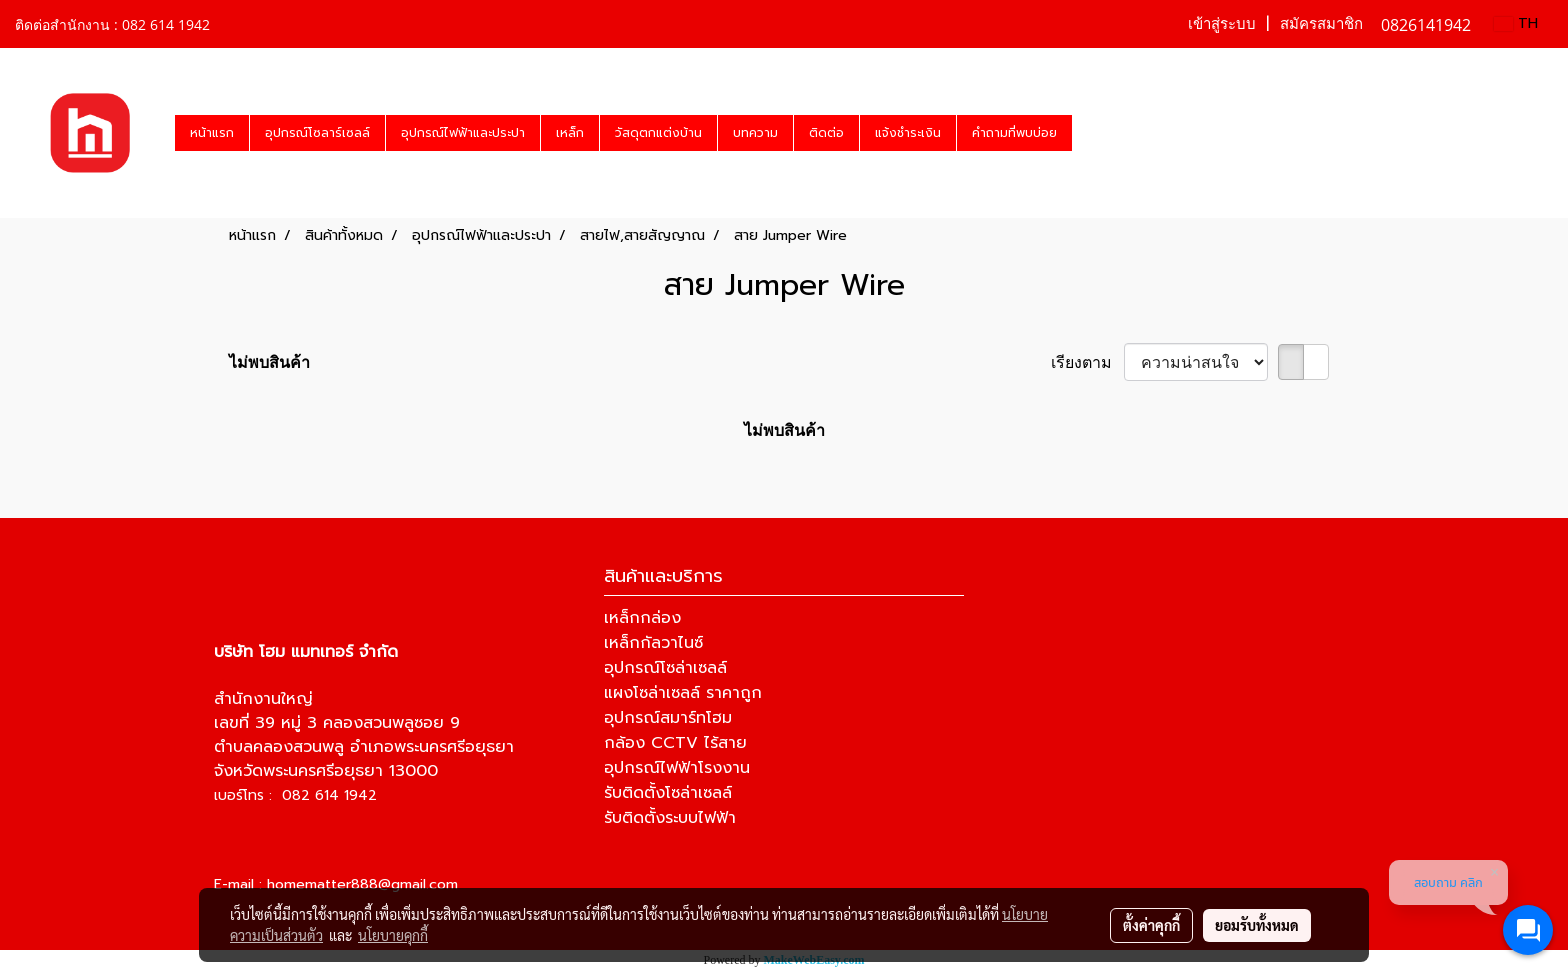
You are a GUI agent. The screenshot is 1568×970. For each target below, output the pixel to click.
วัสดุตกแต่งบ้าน (658, 133)
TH (1516, 23)
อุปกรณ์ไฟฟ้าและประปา (463, 133)
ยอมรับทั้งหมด (1257, 925)
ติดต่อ (826, 133)
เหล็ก (570, 133)
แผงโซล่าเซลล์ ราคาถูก (683, 693)
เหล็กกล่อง (642, 618)
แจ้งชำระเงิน (908, 133)
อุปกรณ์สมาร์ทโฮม (668, 718)
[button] (1090, 133)
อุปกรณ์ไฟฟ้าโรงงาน (677, 768)
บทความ (755, 133)
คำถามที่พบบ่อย (1014, 133)
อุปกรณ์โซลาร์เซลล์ (317, 133)
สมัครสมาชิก (1321, 24)
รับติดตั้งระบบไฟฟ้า (670, 818)
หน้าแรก (212, 133)
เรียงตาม (1087, 362)
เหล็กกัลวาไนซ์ (653, 643)
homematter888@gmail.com (362, 884)
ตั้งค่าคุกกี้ (1151, 925)
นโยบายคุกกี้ (393, 935)
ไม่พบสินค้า (269, 362)
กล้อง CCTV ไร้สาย (675, 743)
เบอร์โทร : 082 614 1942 (295, 795)
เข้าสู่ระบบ (1222, 24)
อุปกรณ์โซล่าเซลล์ (665, 668)
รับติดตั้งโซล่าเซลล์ (668, 793)
